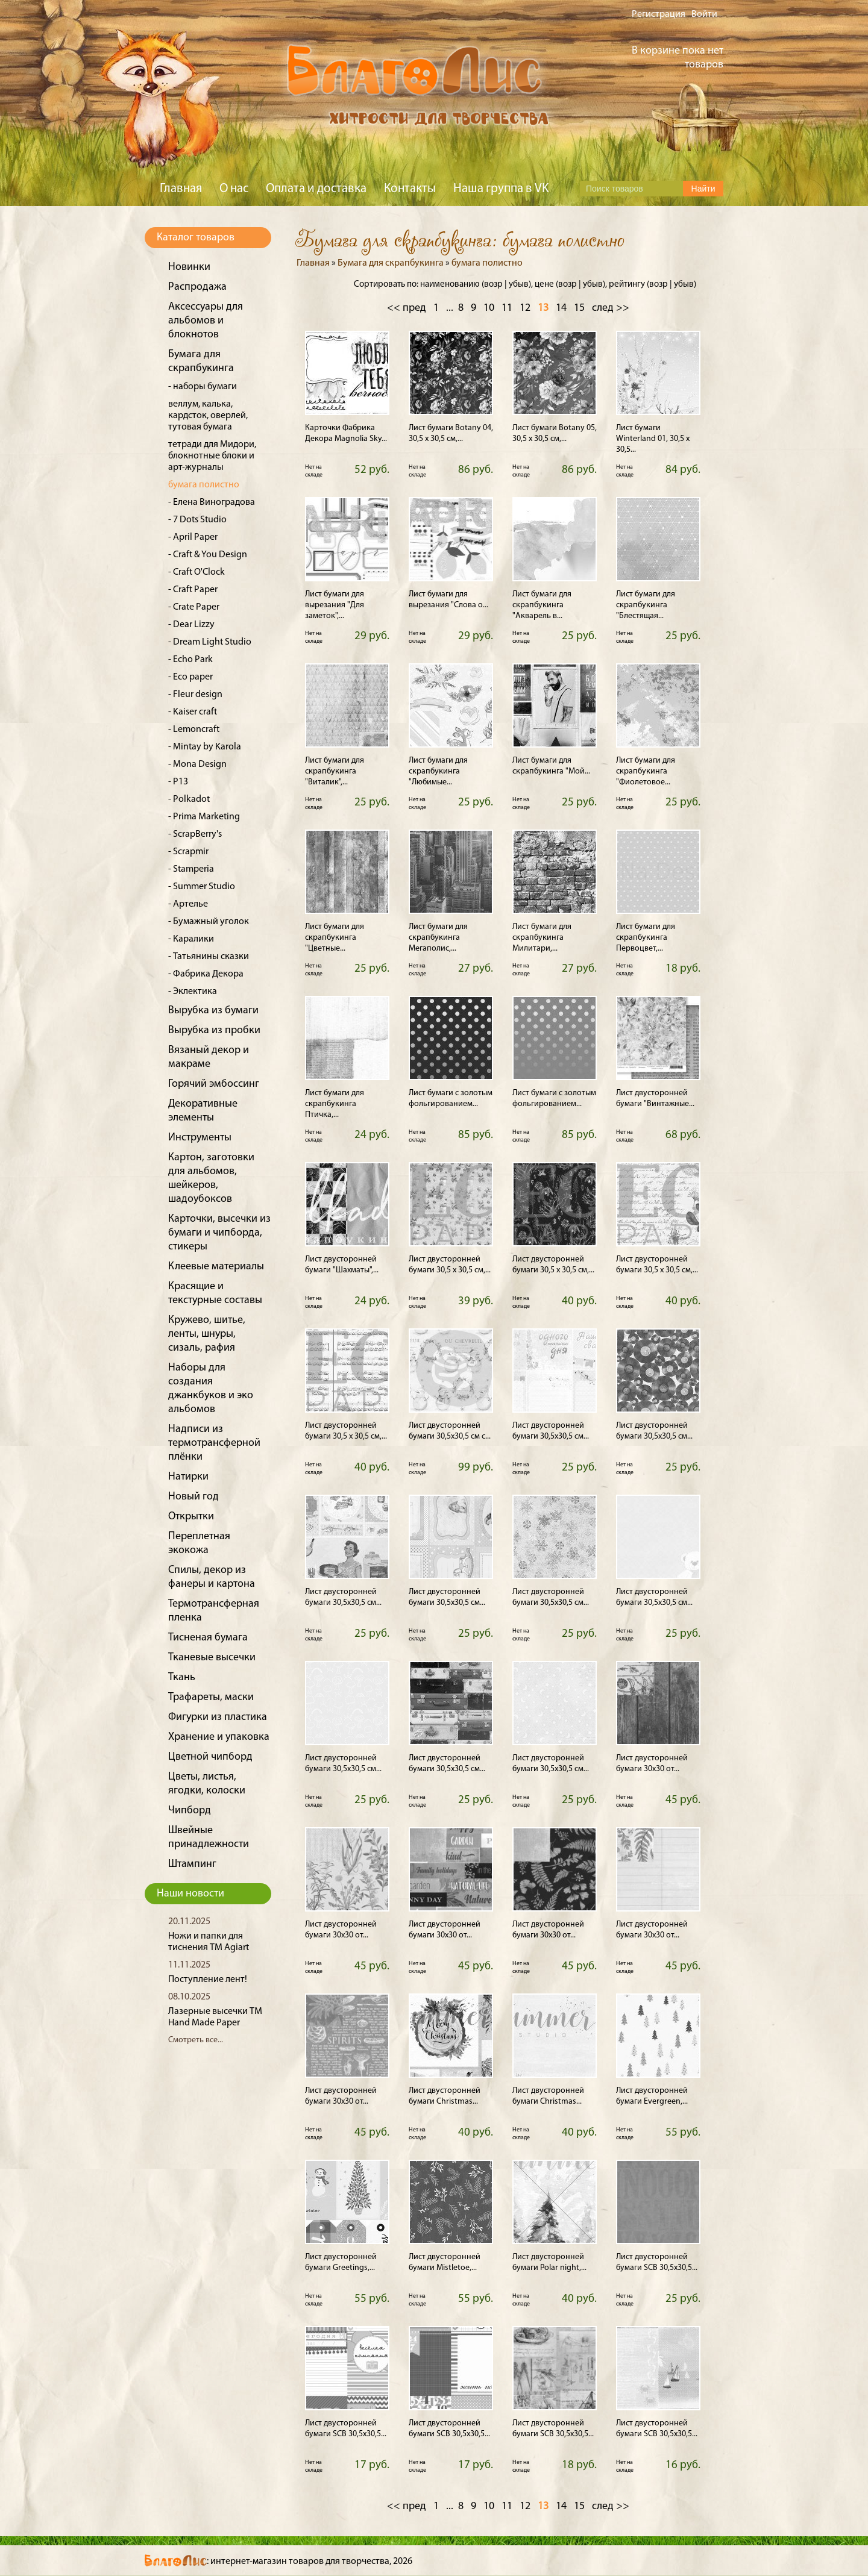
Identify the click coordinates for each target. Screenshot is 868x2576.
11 (507, 308)
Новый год (193, 1496)
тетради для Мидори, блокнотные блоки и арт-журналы (212, 456)
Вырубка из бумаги (213, 1010)
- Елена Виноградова (211, 502)
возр (493, 284)
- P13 (178, 782)
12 (525, 308)
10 (488, 308)
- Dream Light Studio (209, 642)
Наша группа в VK (501, 189)
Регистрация (658, 14)
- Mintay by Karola (204, 747)
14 (561, 308)
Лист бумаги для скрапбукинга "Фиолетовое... (645, 771)
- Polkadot (189, 799)
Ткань (181, 1677)
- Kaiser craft (192, 712)
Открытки (191, 1516)
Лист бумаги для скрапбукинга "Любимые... (438, 771)
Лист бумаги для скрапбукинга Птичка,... (334, 1104)
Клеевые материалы (216, 1266)
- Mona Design (197, 764)
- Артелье (188, 904)
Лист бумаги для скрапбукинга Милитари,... (541, 937)
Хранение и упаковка (218, 1737)
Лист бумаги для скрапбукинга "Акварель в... (541, 605)
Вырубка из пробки (214, 1030)
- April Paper (193, 537)
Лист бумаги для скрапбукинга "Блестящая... (645, 605)
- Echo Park (190, 659)
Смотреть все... (195, 2040)
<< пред (406, 308)
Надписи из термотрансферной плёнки (214, 1443)
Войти (704, 14)
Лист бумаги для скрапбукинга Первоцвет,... (645, 937)
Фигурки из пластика (217, 1717)
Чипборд (189, 1810)
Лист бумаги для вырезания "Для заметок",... (334, 605)
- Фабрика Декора (206, 974)
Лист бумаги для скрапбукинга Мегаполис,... (438, 937)
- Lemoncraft (193, 729)
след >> (610, 308)
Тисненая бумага (208, 1637)
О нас (233, 189)
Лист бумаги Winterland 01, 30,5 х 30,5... (653, 439)
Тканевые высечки (212, 1657)
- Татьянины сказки (208, 956)
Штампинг (192, 1864)
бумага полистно (203, 485)
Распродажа (197, 287)
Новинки (189, 267)
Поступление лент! (207, 1979)
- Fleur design (195, 694)
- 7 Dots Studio (197, 520)
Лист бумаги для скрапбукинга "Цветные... (334, 937)
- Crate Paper (193, 607)
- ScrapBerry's (195, 834)
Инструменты (199, 1137)
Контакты (410, 189)
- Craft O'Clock (196, 572)
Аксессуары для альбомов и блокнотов (205, 320)
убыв (519, 284)
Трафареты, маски (211, 1697)
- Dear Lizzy (191, 625)
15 (579, 308)
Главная (181, 189)
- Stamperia (191, 869)
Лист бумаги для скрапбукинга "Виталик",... (334, 771)
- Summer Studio (201, 887)
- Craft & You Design (207, 555)
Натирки (188, 1477)
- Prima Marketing (204, 817)
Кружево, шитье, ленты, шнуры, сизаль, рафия (206, 1334)
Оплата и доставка (316, 189)
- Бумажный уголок (208, 922)
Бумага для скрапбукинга (391, 263)
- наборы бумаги (202, 387)
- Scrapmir (188, 852)
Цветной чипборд (210, 1757)
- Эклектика (192, 991)
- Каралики (191, 939)
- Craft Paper (193, 590)
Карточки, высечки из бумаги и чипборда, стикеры (219, 1232)
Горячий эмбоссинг (213, 1084)
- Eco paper (190, 677)
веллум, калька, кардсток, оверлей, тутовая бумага (208, 415)
